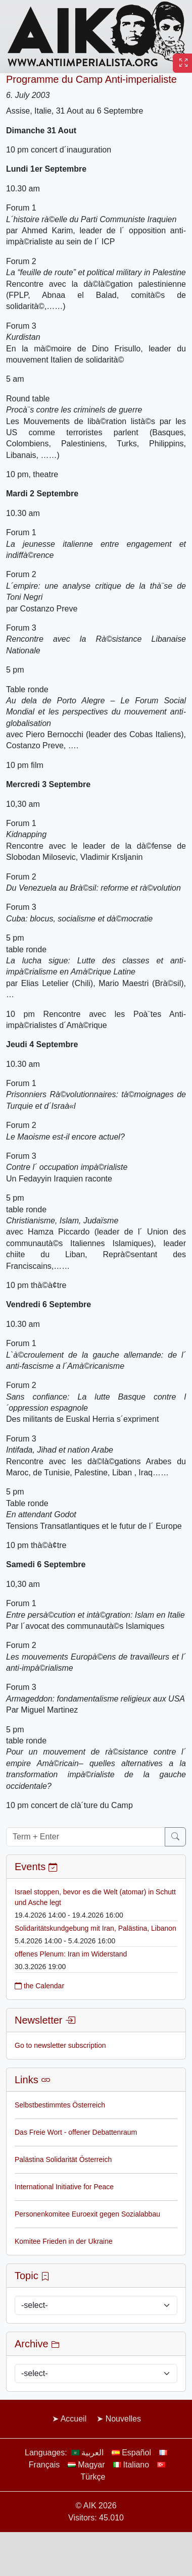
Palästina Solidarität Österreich (63, 2159)
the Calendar (39, 1986)
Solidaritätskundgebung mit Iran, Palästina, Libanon (95, 1928)
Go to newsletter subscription (60, 2045)
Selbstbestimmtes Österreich (60, 2105)
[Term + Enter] (85, 1836)
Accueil (74, 2418)
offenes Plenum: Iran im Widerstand (71, 1954)
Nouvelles (123, 2418)
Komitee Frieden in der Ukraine (64, 2241)
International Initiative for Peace (64, 2187)
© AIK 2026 (95, 2505)
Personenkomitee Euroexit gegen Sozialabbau (87, 2214)
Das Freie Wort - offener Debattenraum (76, 2132)
